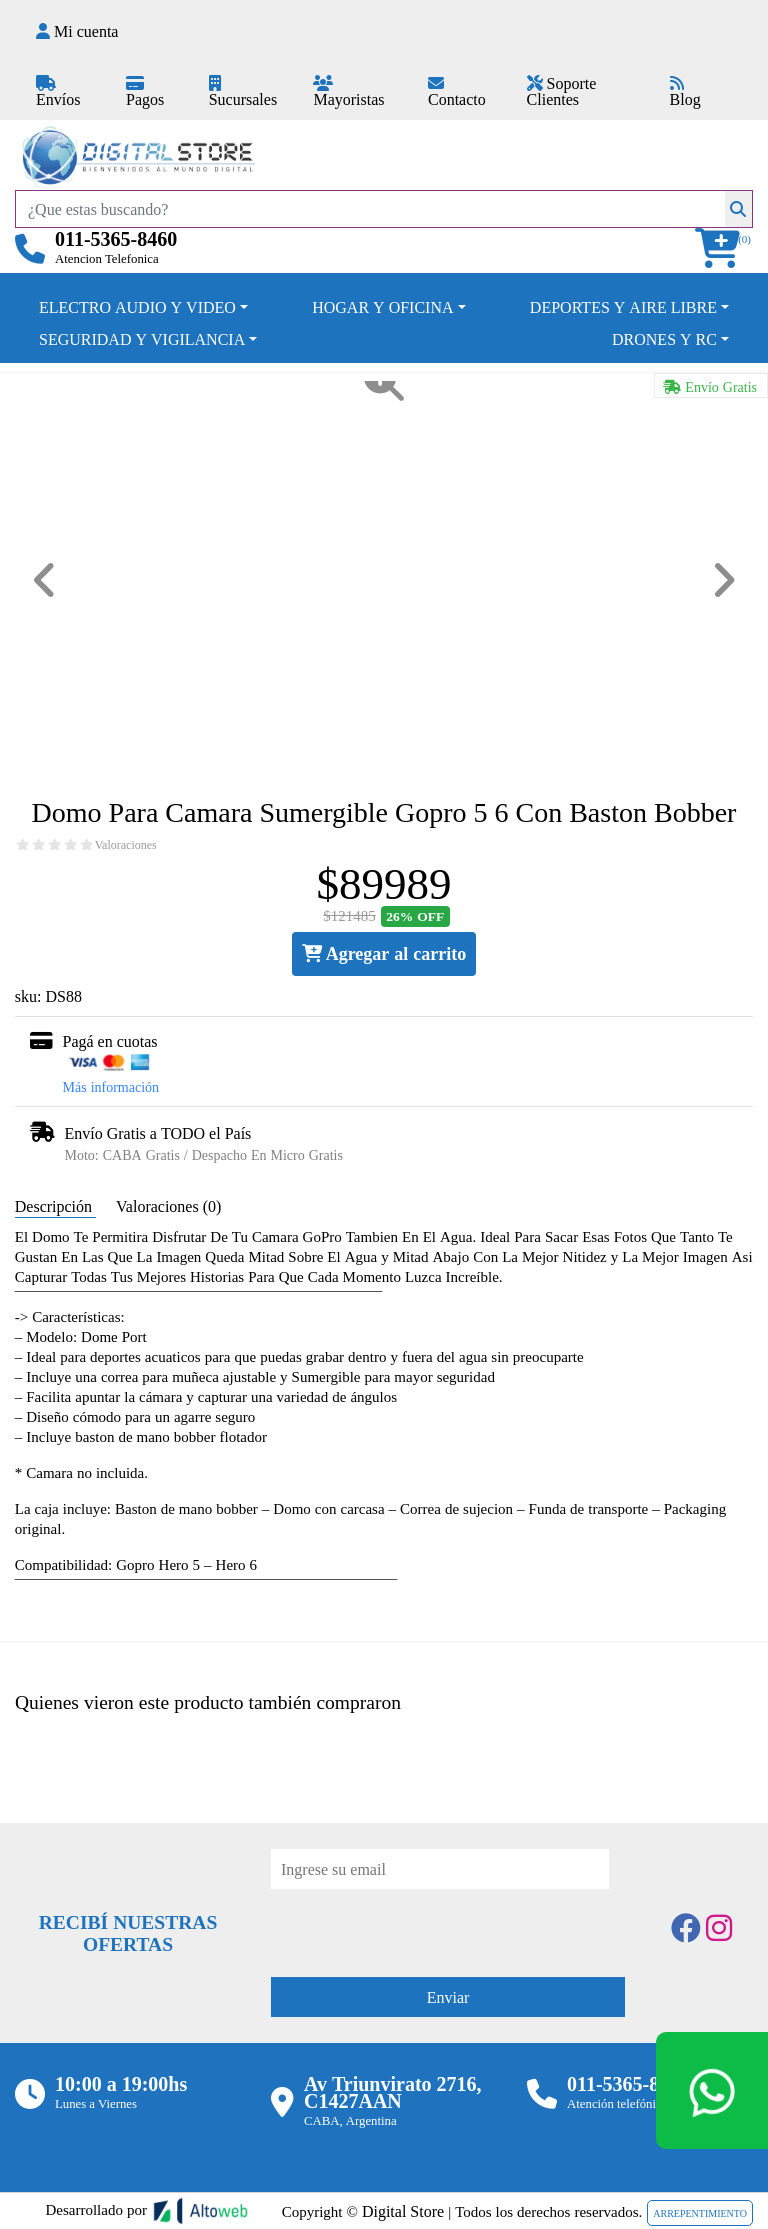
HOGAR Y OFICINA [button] (382, 307)
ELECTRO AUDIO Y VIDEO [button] (137, 307)
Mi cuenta (77, 31)
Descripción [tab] (55, 1206)
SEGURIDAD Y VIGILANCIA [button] (142, 339)
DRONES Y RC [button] (664, 339)
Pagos (145, 92)
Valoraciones (126, 845)
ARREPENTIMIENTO (700, 2213)
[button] (724, 248)
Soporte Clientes (562, 91)
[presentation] (423, 1928)
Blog (685, 92)
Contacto (457, 92)
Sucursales (243, 92)
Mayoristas (348, 92)
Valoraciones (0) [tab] (168, 1206)
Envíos (58, 92)
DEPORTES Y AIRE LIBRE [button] (623, 307)
